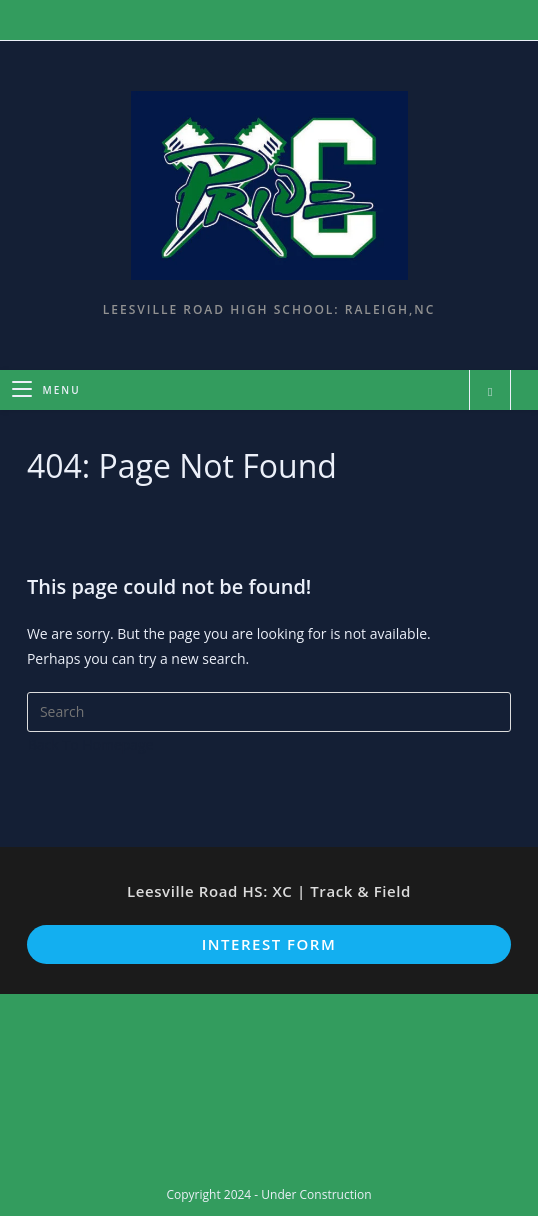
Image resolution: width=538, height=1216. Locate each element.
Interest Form (269, 944)
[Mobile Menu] (46, 390)
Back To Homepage (91, 744)
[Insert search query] (269, 712)
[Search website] (490, 392)
